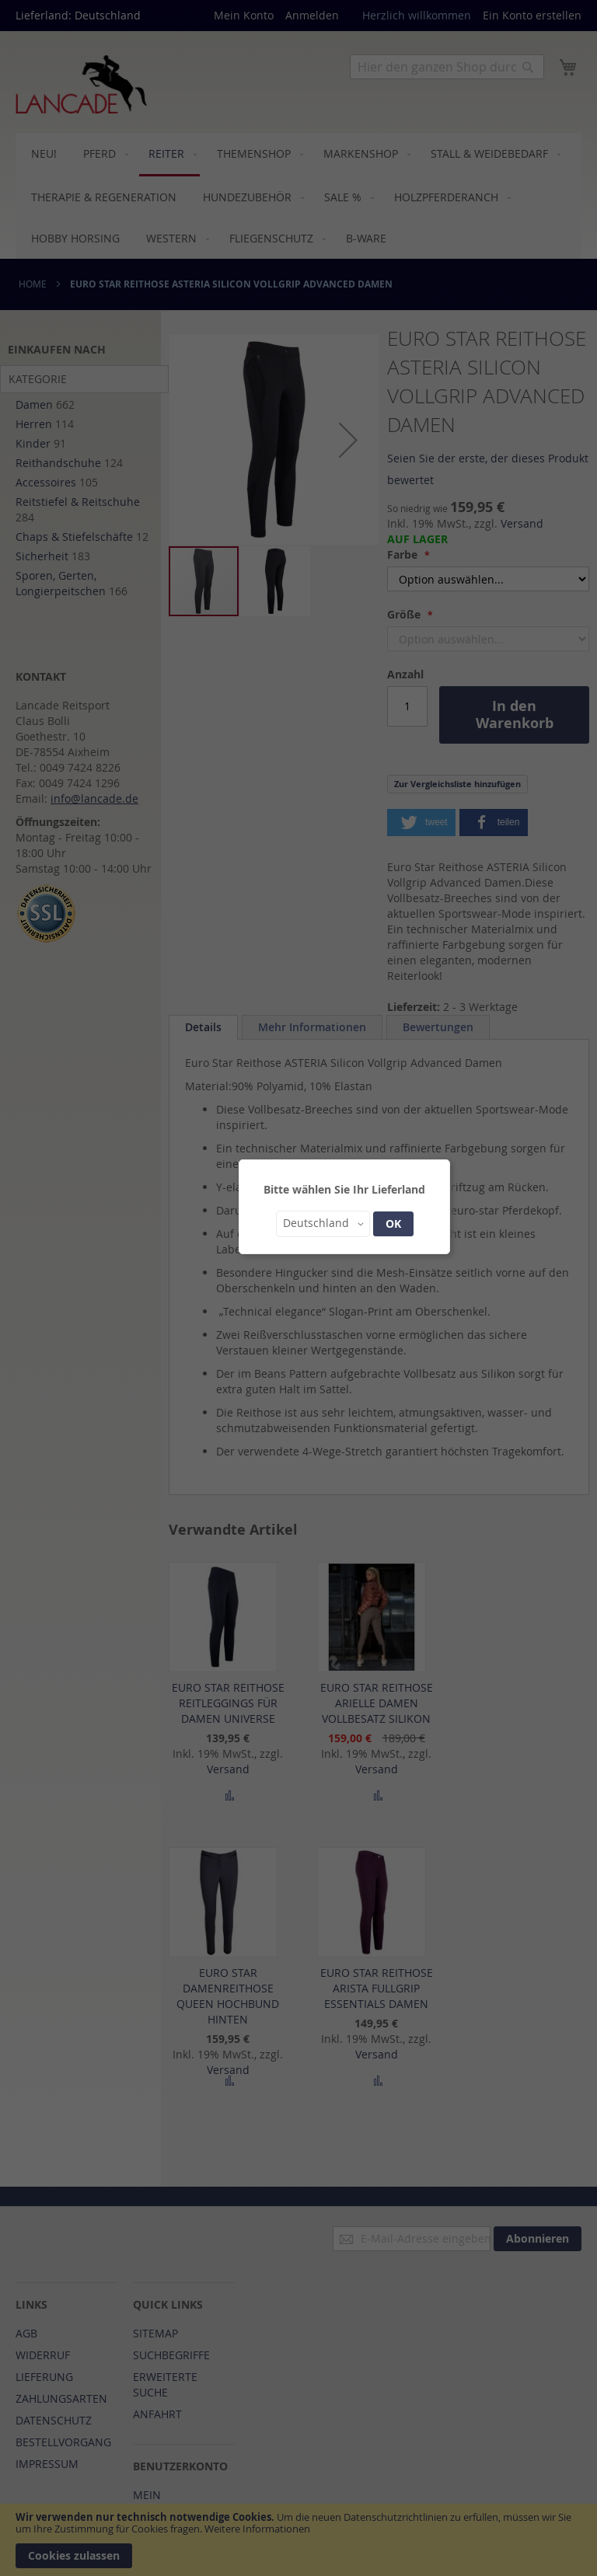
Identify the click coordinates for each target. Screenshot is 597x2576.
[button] (323, 1224)
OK (393, 1223)
